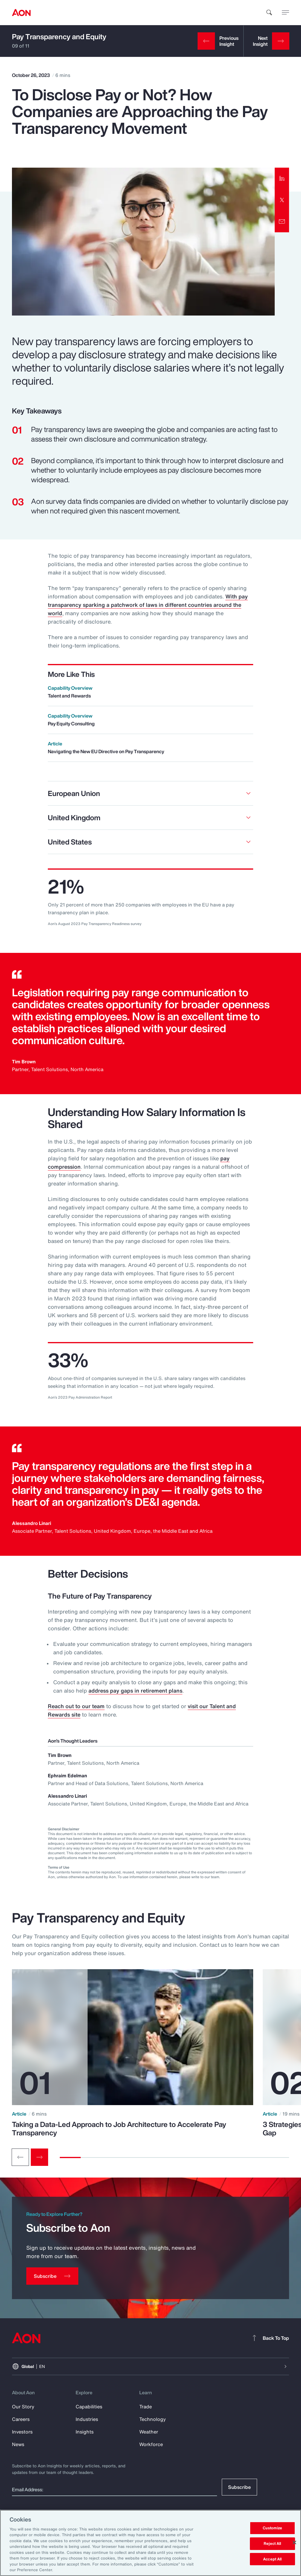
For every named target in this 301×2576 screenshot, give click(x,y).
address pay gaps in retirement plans (135, 1690)
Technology (152, 2419)
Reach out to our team (76, 1706)
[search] (269, 12)
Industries (87, 2419)
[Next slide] (39, 2157)
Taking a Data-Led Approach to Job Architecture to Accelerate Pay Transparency (119, 2128)
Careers (21, 2419)
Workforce (151, 2444)
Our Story (23, 2406)
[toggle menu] (285, 12)
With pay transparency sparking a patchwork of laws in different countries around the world (148, 604)
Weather (148, 2431)
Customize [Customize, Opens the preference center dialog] (272, 2528)
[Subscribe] (52, 2276)
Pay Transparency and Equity (59, 36)
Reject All (272, 2543)
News (18, 2444)
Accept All (272, 2559)
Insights (85, 2431)
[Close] (294, 2542)
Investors (22, 2431)
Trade (145, 2406)
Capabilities (89, 2406)
